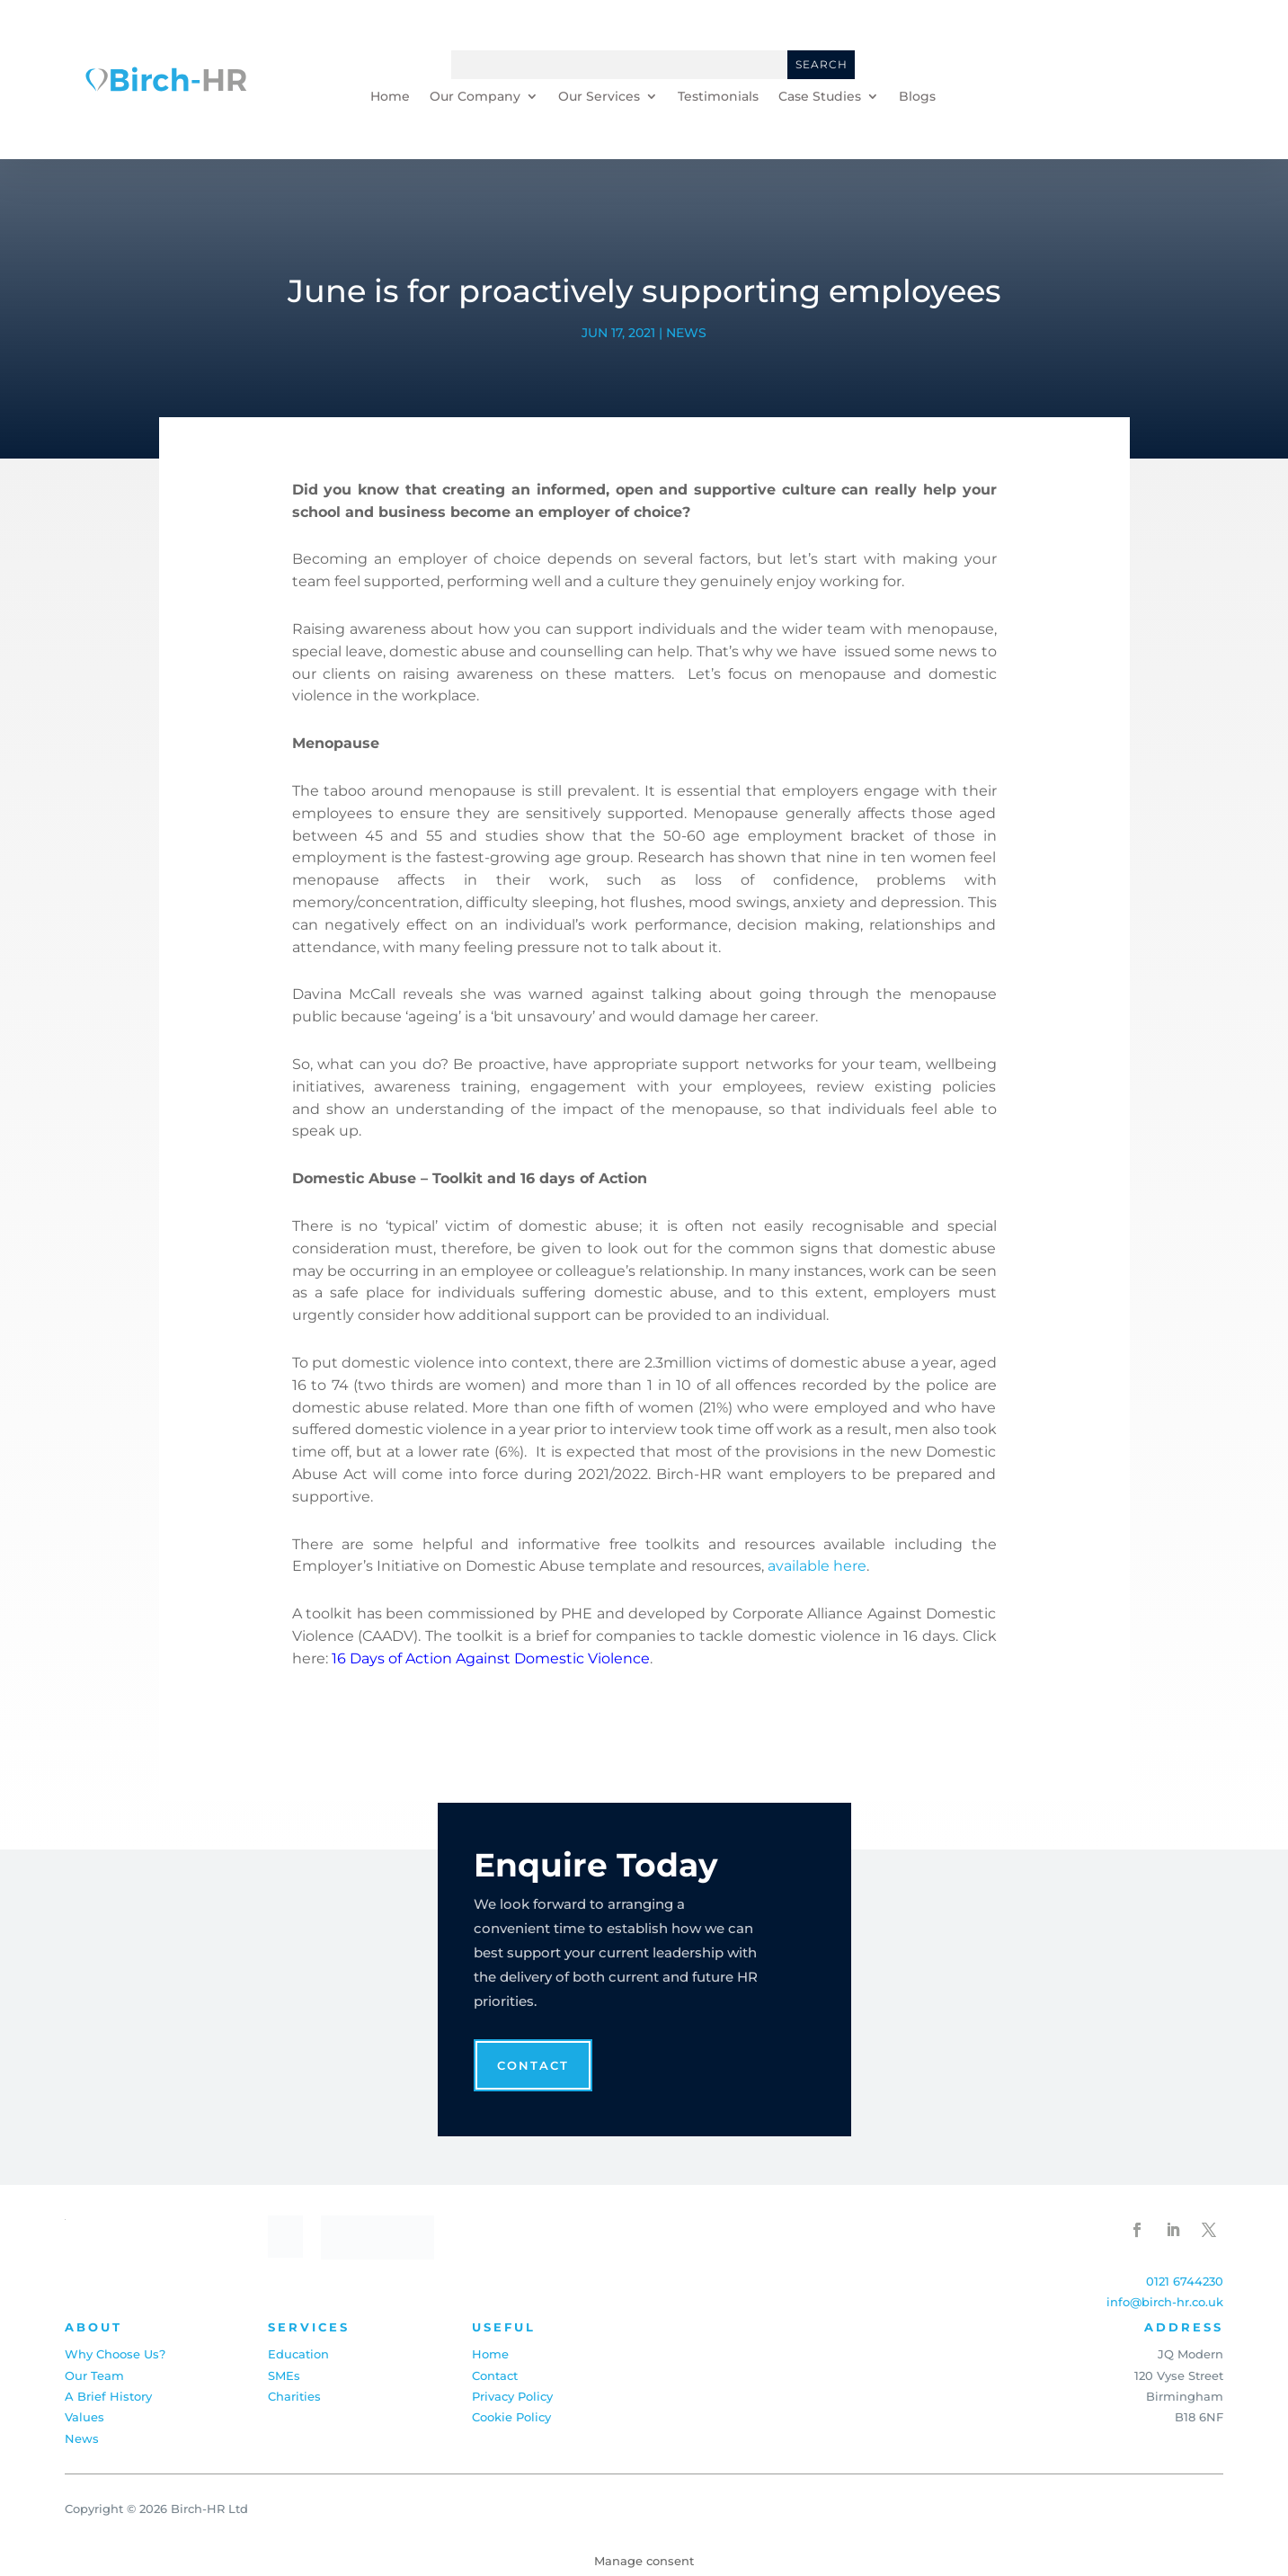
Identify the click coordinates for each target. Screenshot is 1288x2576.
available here (817, 1565)
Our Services (599, 97)
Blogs (917, 97)
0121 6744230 (1184, 2281)
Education (298, 2354)
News (686, 333)
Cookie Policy (511, 2417)
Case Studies (819, 97)
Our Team (94, 2375)
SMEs (284, 2375)
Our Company (475, 97)
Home (390, 97)
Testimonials (718, 97)
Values (84, 2417)
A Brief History (108, 2396)
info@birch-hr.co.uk (1164, 2302)
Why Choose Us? (115, 2354)
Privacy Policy (512, 2396)
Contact (533, 2065)
